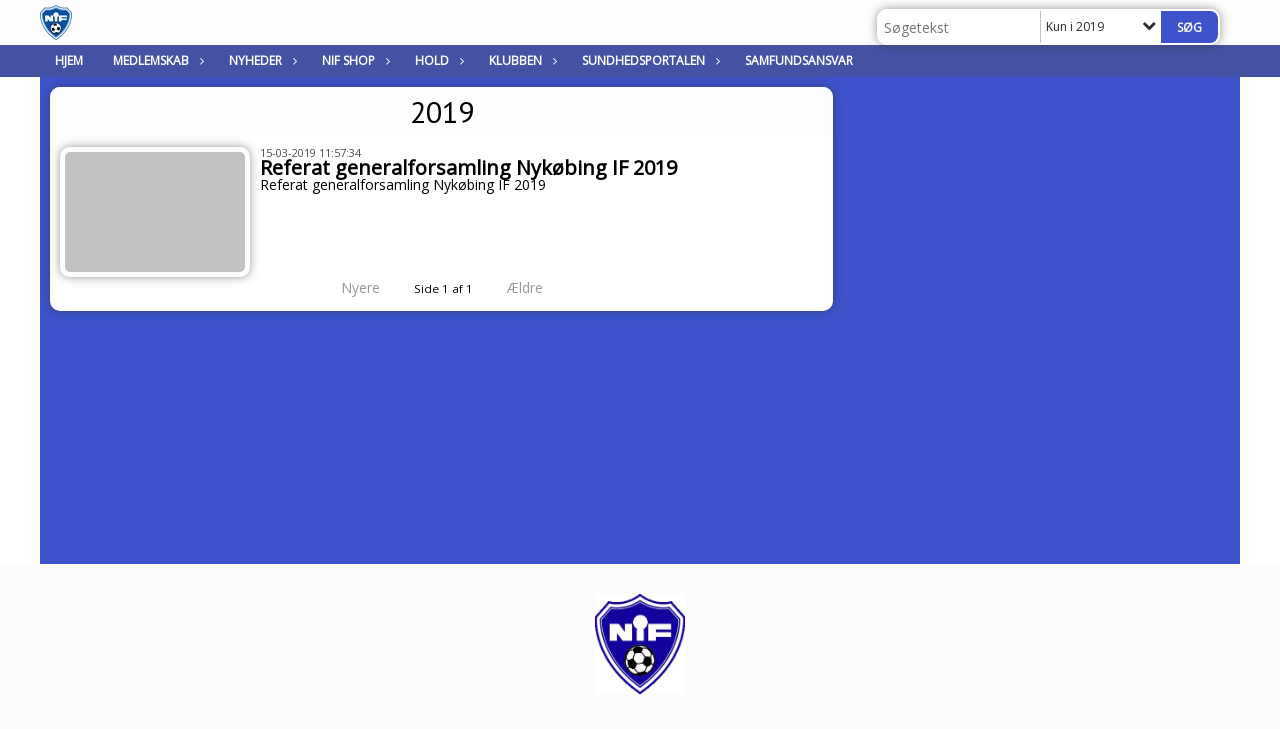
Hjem (69, 60)
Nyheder (260, 60)
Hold (437, 60)
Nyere (348, 287)
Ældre (539, 287)
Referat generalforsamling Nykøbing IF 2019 (468, 167)
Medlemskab (156, 60)
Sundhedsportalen (648, 60)
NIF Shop (353, 60)
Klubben (520, 60)
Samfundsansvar (799, 60)
